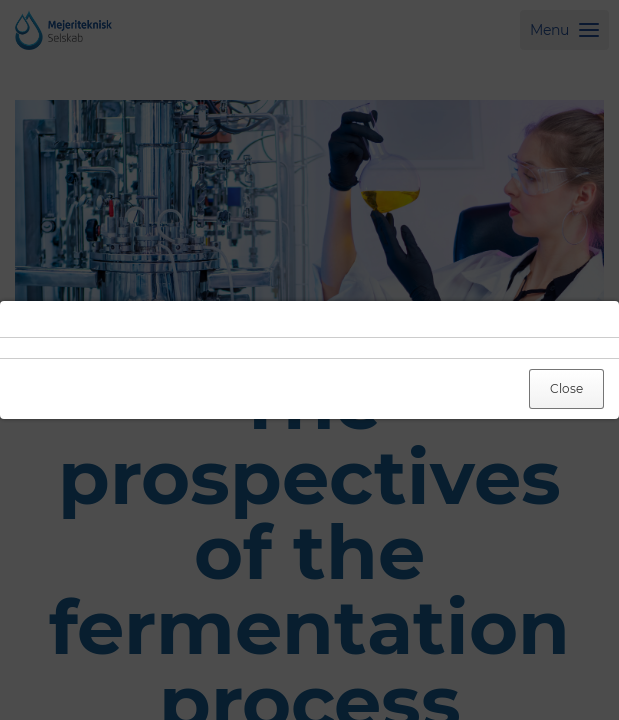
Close (566, 388)
